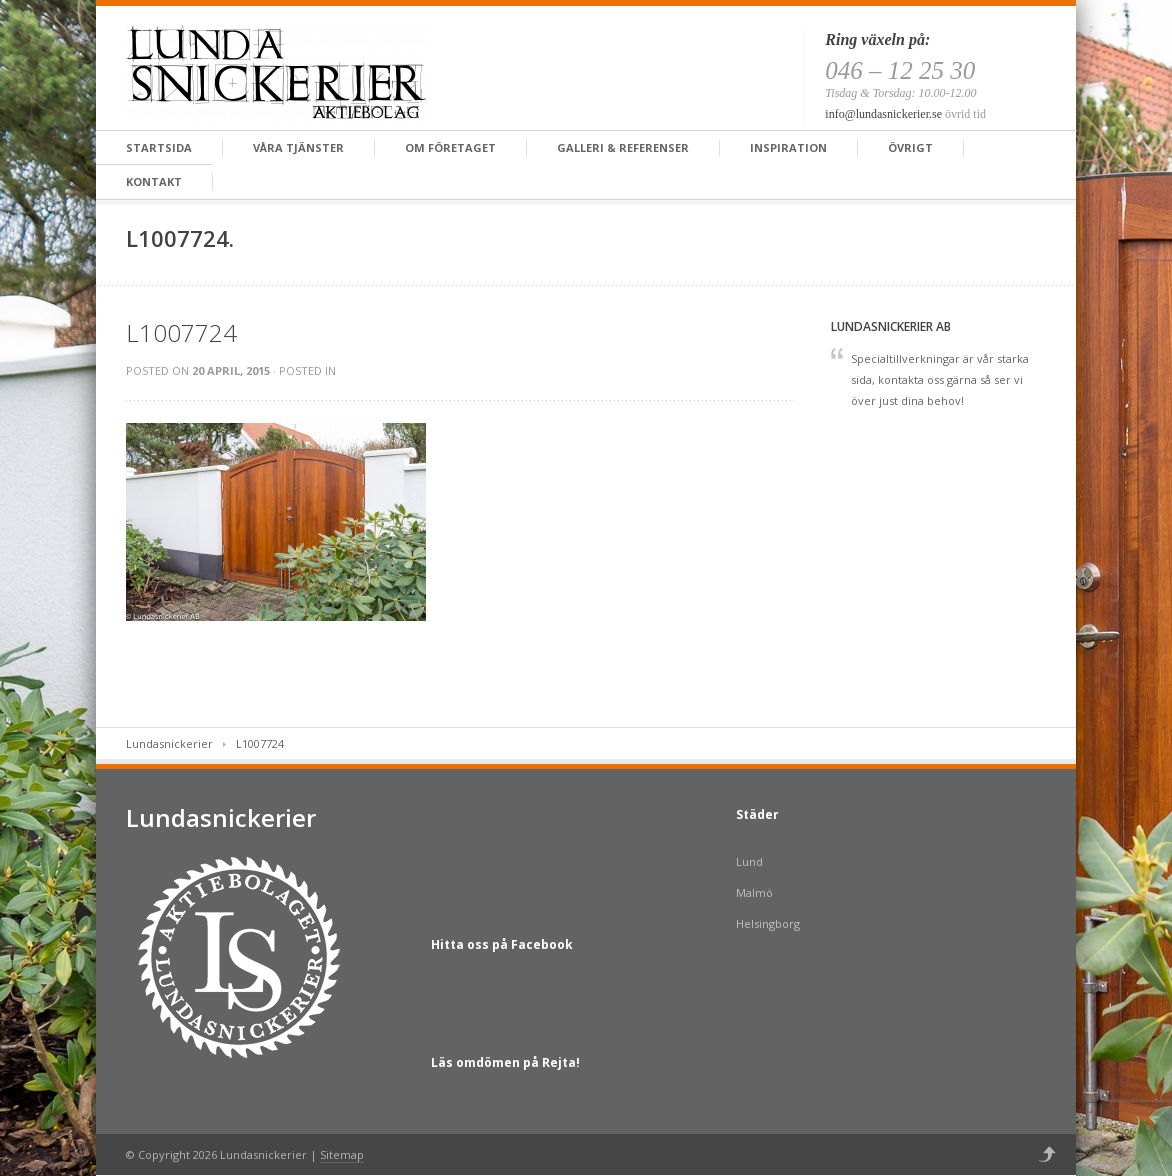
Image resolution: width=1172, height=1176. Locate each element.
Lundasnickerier (169, 743)
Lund (749, 861)
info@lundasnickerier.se (883, 114)
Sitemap (342, 1154)
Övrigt (910, 147)
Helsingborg (768, 923)
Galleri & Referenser (623, 147)
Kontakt (154, 181)
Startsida (159, 147)
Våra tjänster (298, 147)
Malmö (754, 892)
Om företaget (450, 147)
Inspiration (788, 147)
